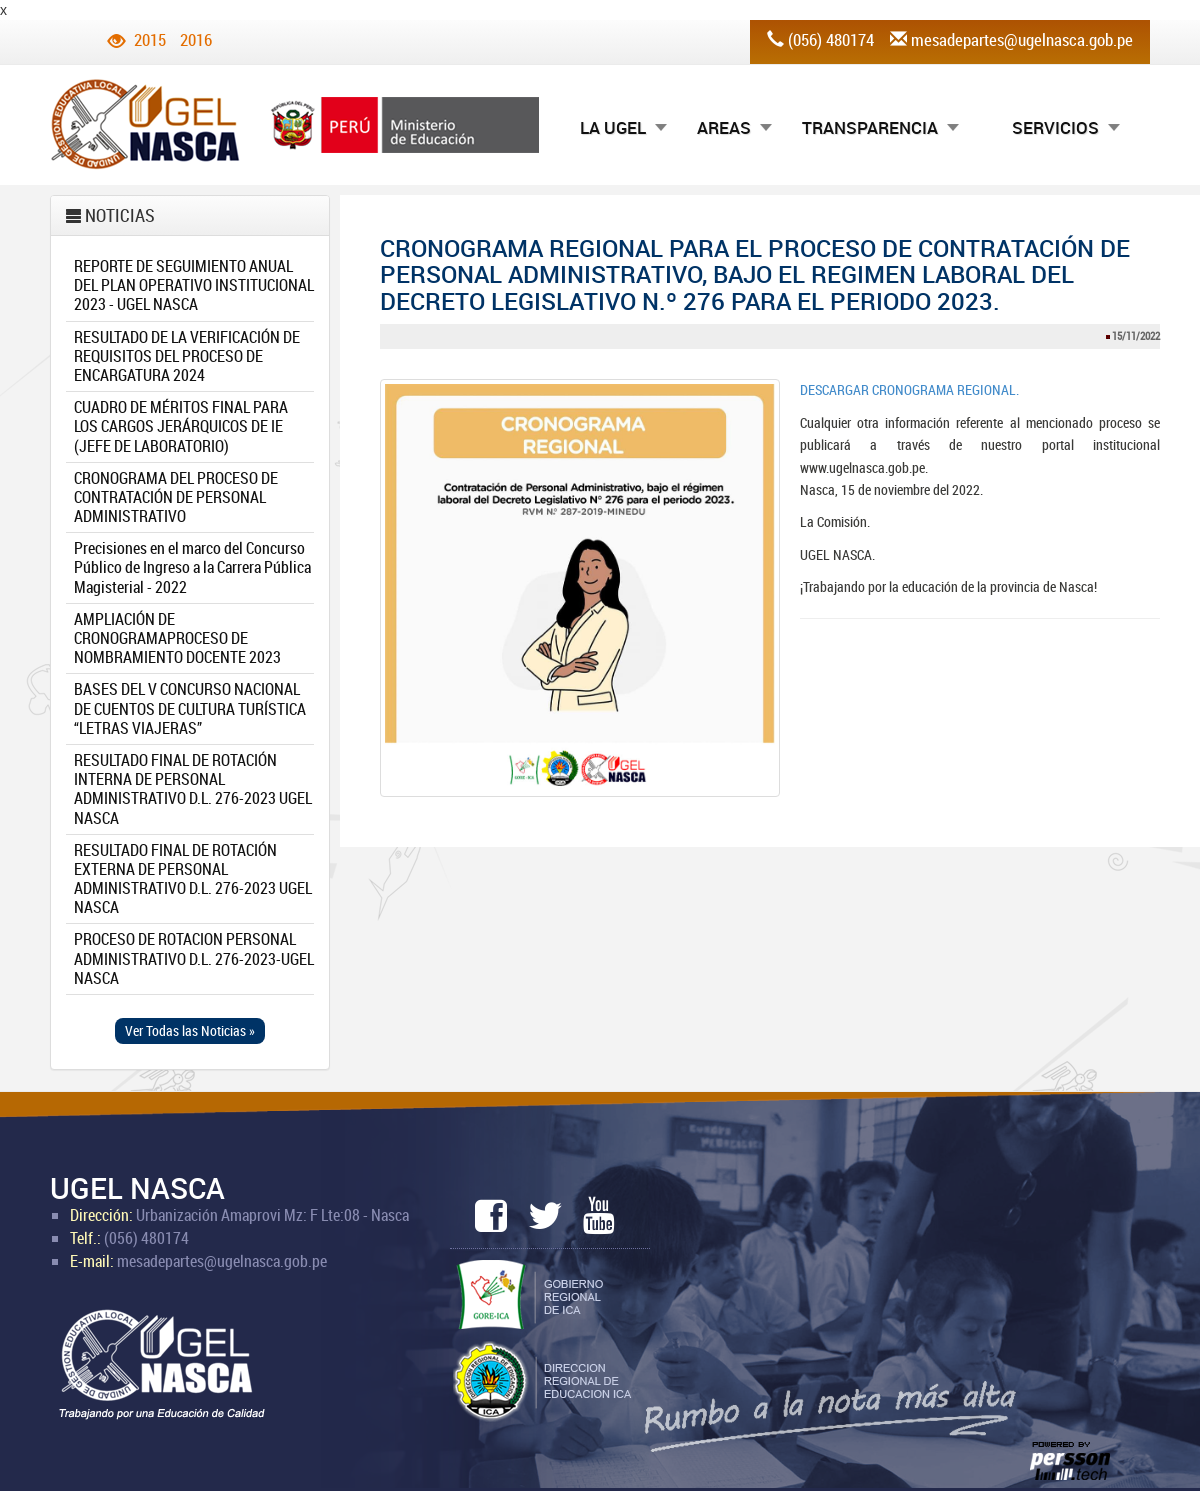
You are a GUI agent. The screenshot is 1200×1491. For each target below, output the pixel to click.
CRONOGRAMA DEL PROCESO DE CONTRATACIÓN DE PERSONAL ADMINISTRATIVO (176, 497)
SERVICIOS (1055, 127)
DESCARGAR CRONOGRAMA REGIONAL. (909, 389)
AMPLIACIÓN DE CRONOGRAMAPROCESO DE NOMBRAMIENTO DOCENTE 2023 (177, 638)
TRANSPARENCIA (870, 127)
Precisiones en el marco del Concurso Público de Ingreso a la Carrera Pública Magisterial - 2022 (192, 567)
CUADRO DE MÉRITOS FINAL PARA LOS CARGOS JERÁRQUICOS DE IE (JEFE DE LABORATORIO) (181, 426)
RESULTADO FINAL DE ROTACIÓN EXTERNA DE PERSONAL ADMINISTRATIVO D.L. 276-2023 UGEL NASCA (193, 879)
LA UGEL (613, 127)
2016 (196, 39)
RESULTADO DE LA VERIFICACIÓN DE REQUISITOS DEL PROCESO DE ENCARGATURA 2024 (187, 356)
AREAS (724, 127)
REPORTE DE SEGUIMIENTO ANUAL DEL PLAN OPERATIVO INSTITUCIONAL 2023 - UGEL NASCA (194, 285)
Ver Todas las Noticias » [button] (190, 1030)
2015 (150, 39)
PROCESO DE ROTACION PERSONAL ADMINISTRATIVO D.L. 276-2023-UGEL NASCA (194, 958)
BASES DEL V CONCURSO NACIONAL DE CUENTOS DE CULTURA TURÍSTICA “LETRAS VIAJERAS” (190, 708)
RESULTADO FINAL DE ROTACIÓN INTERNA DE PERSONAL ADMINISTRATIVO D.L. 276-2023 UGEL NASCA (193, 789)
